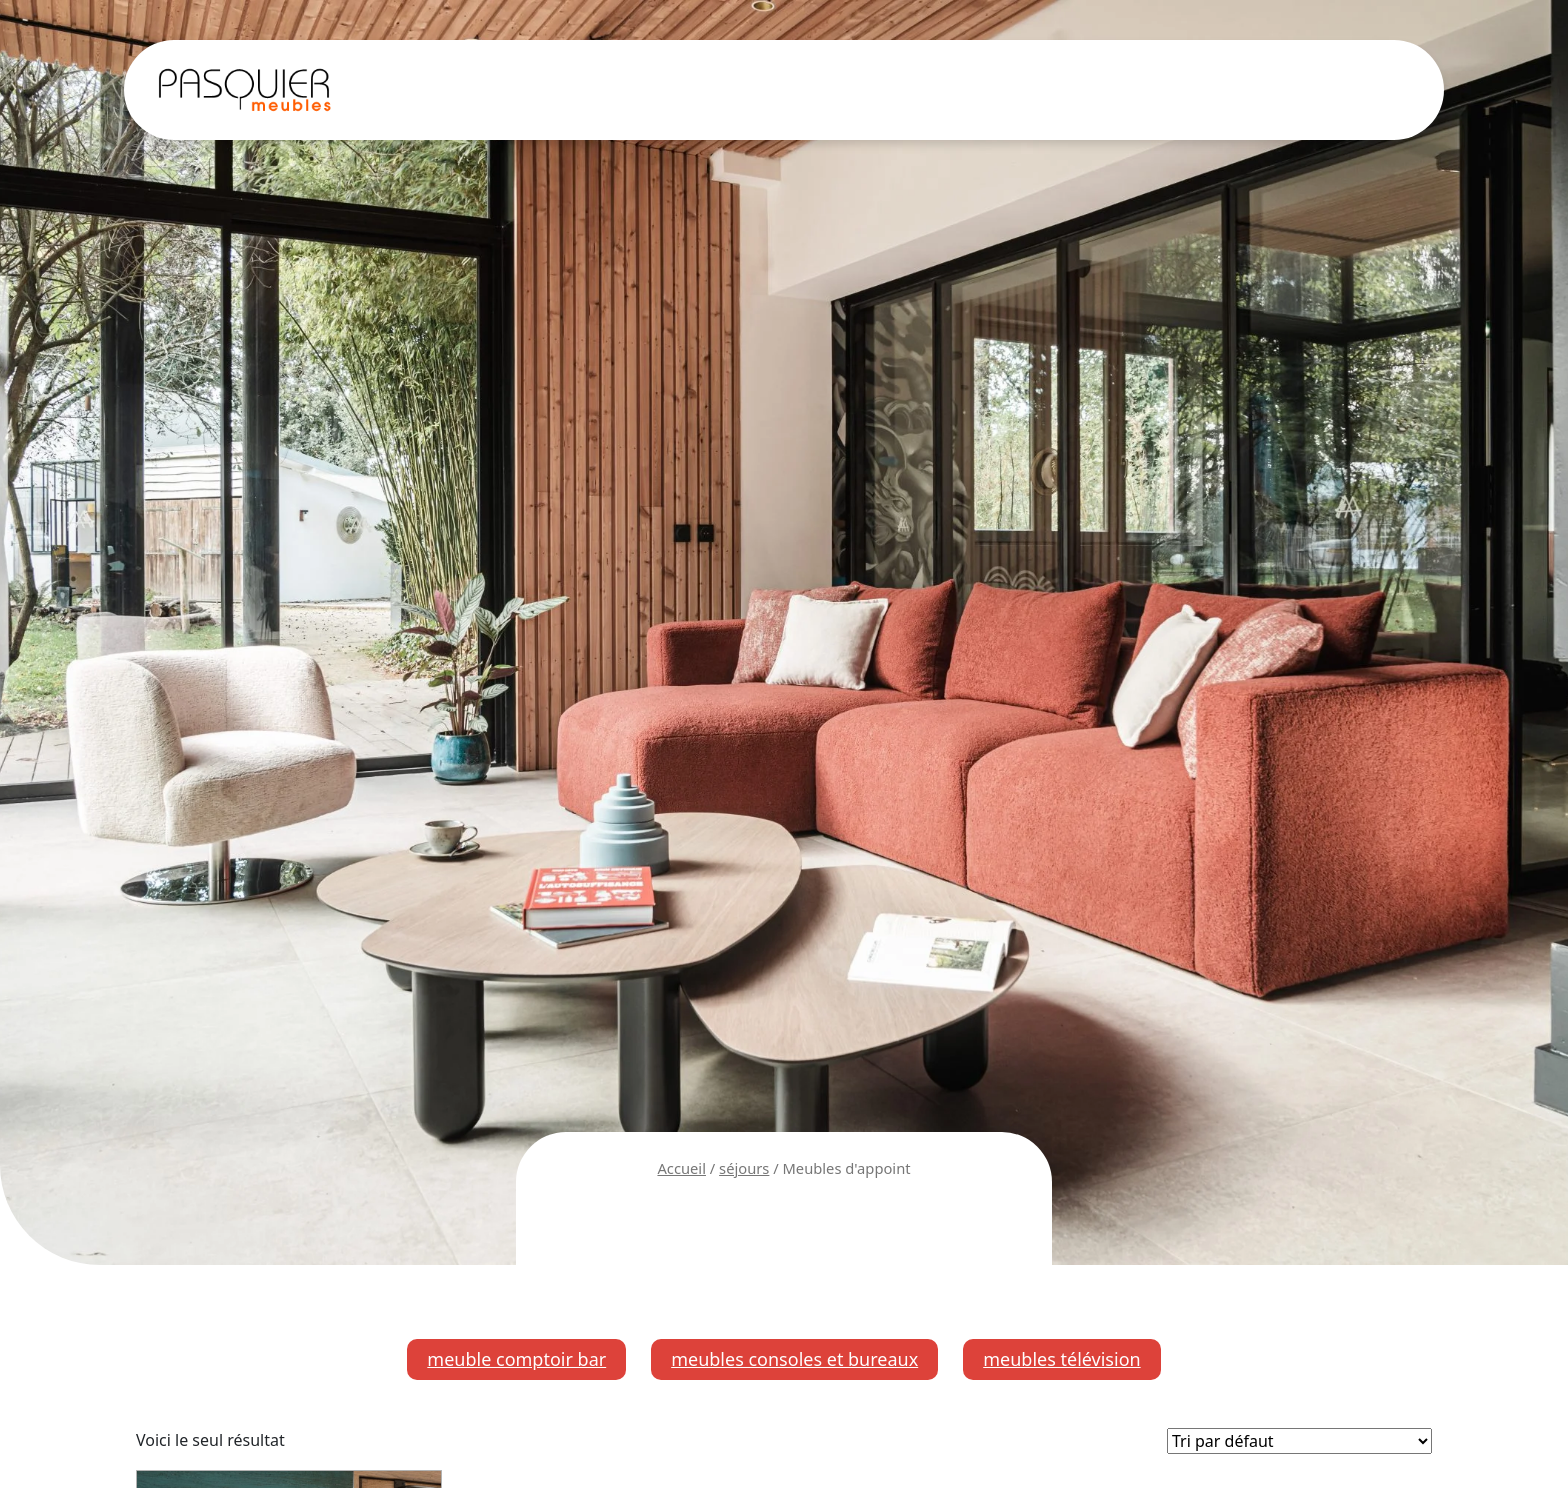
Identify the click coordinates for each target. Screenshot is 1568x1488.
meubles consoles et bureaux (794, 1359)
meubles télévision (1061, 1359)
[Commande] (1299, 1441)
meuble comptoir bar (516, 1359)
